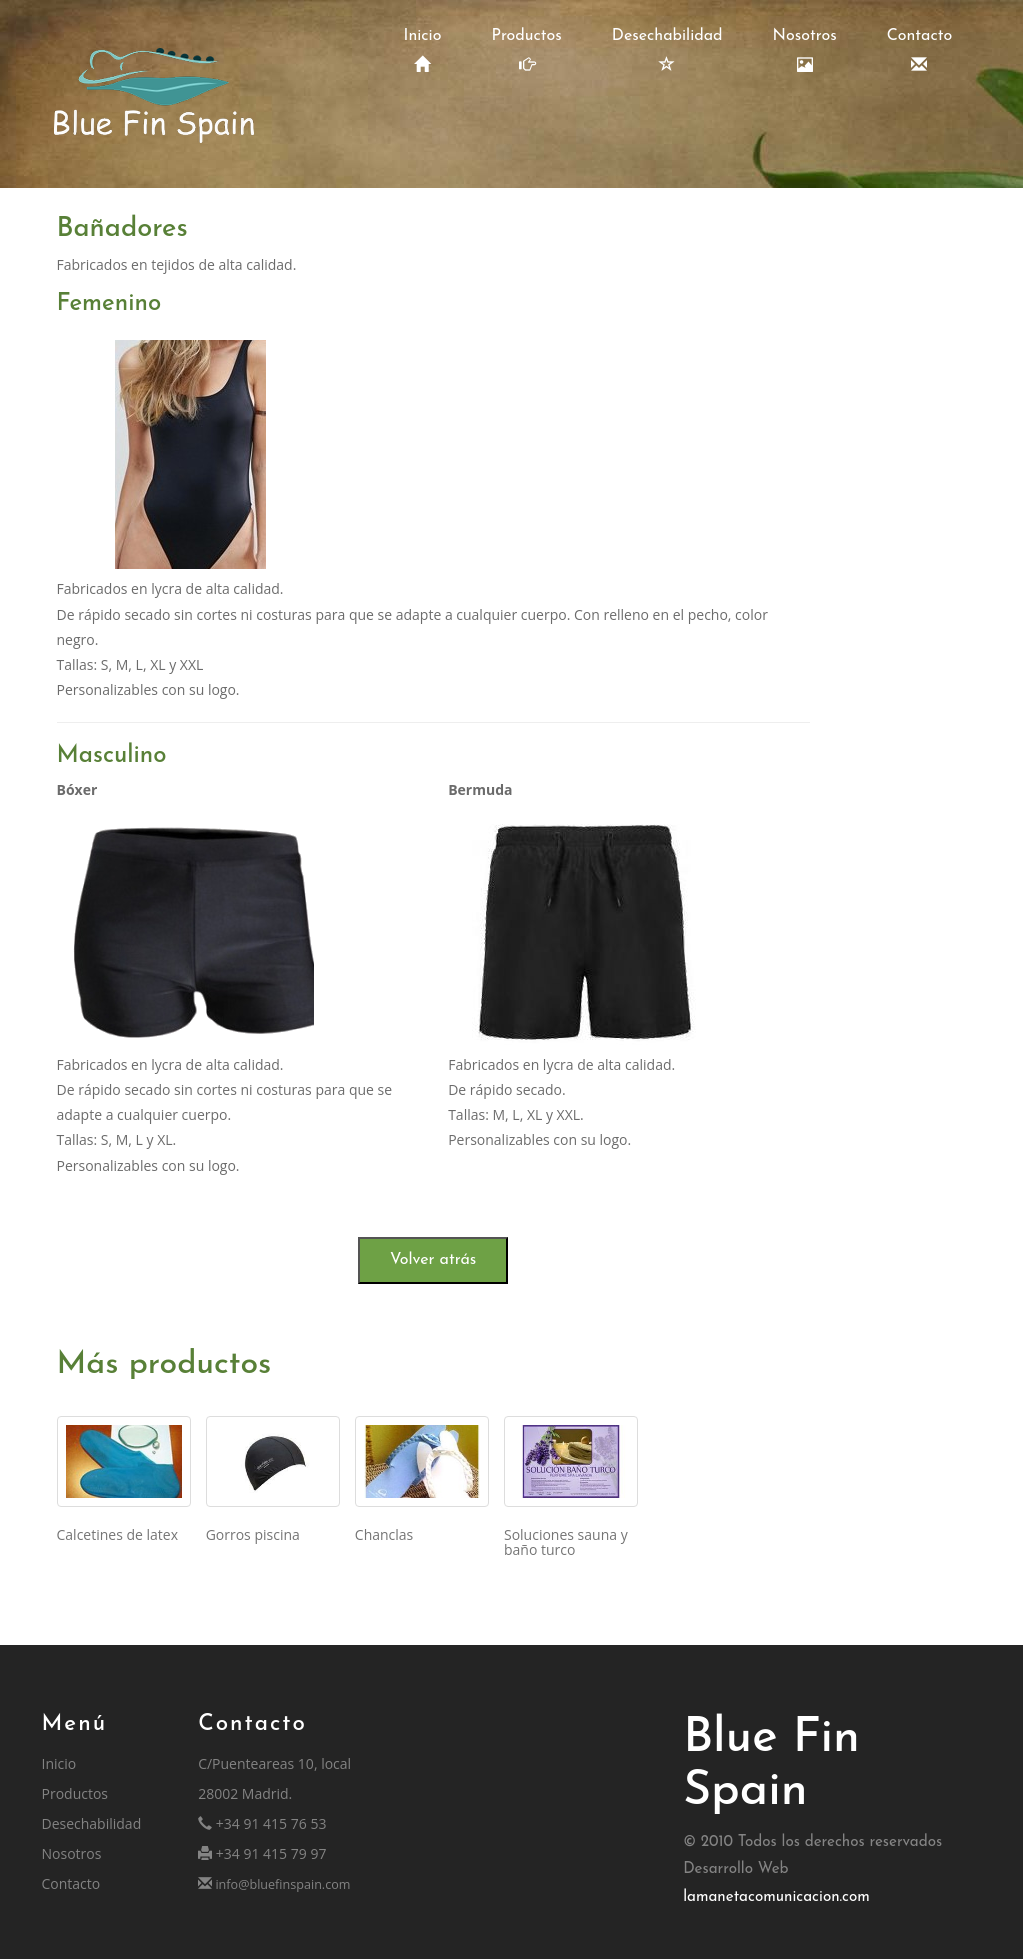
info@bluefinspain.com (281, 1884)
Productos (526, 50)
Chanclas (384, 1534)
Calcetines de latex (118, 1534)
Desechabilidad (667, 50)
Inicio (423, 50)
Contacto (920, 50)
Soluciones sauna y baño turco (566, 1542)
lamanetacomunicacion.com (776, 1897)
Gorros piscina (253, 1534)
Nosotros (805, 50)
